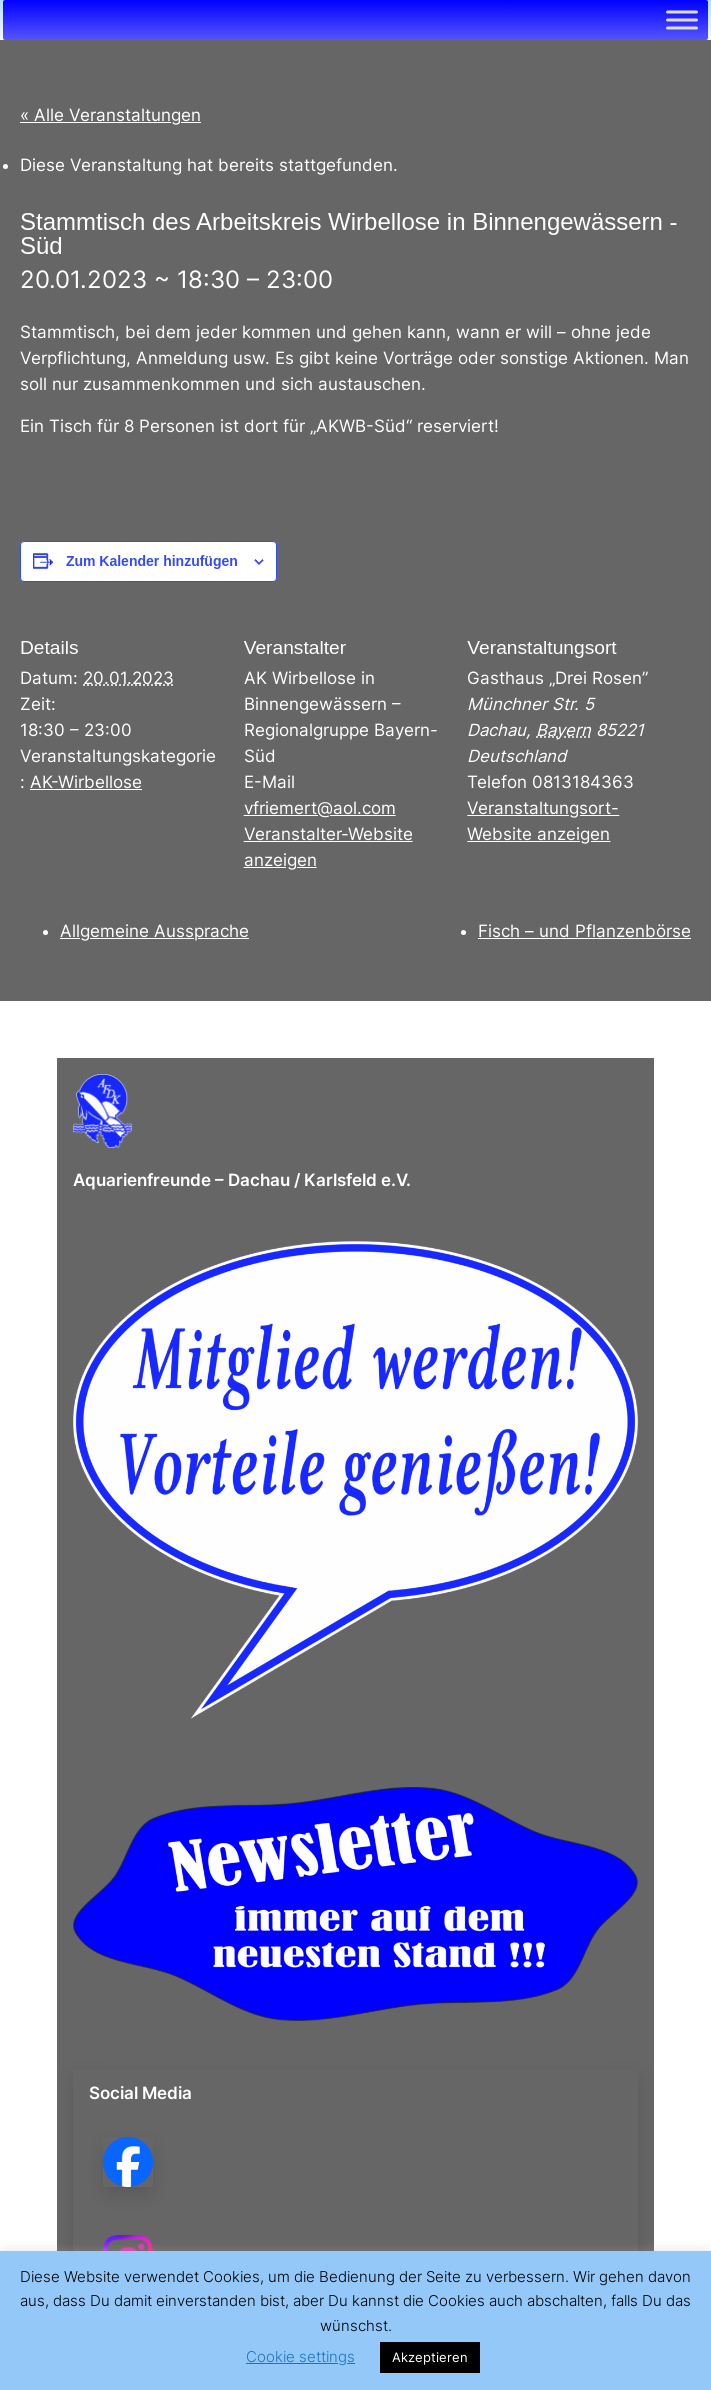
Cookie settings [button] (300, 2356)
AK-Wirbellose (86, 782)
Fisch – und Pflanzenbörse (584, 931)
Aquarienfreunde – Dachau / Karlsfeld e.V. (242, 1180)
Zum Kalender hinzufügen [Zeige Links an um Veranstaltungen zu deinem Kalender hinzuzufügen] (152, 561)
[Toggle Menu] (682, 19)
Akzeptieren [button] (430, 2357)
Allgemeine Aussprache (154, 931)
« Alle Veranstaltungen (110, 115)
